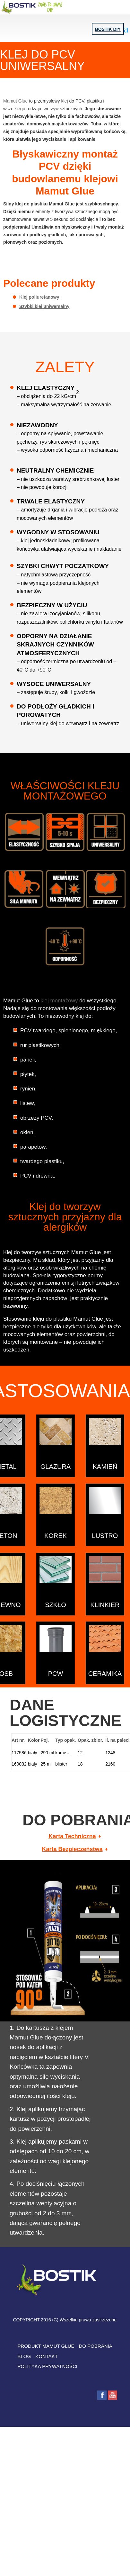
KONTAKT (46, 2356)
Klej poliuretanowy (39, 297)
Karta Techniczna (72, 1836)
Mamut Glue (15, 101)
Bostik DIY (108, 29)
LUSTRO (105, 1535)
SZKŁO (55, 1604)
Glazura (55, 1466)
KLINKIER (104, 1604)
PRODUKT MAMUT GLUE (46, 2346)
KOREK (55, 1535)
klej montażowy (59, 1001)
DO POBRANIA (95, 2346)
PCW (55, 1673)
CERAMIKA (105, 1673)
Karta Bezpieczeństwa (72, 1849)
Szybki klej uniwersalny (44, 306)
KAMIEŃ (105, 1466)
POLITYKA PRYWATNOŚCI (47, 2366)
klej (64, 101)
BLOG (24, 2356)
